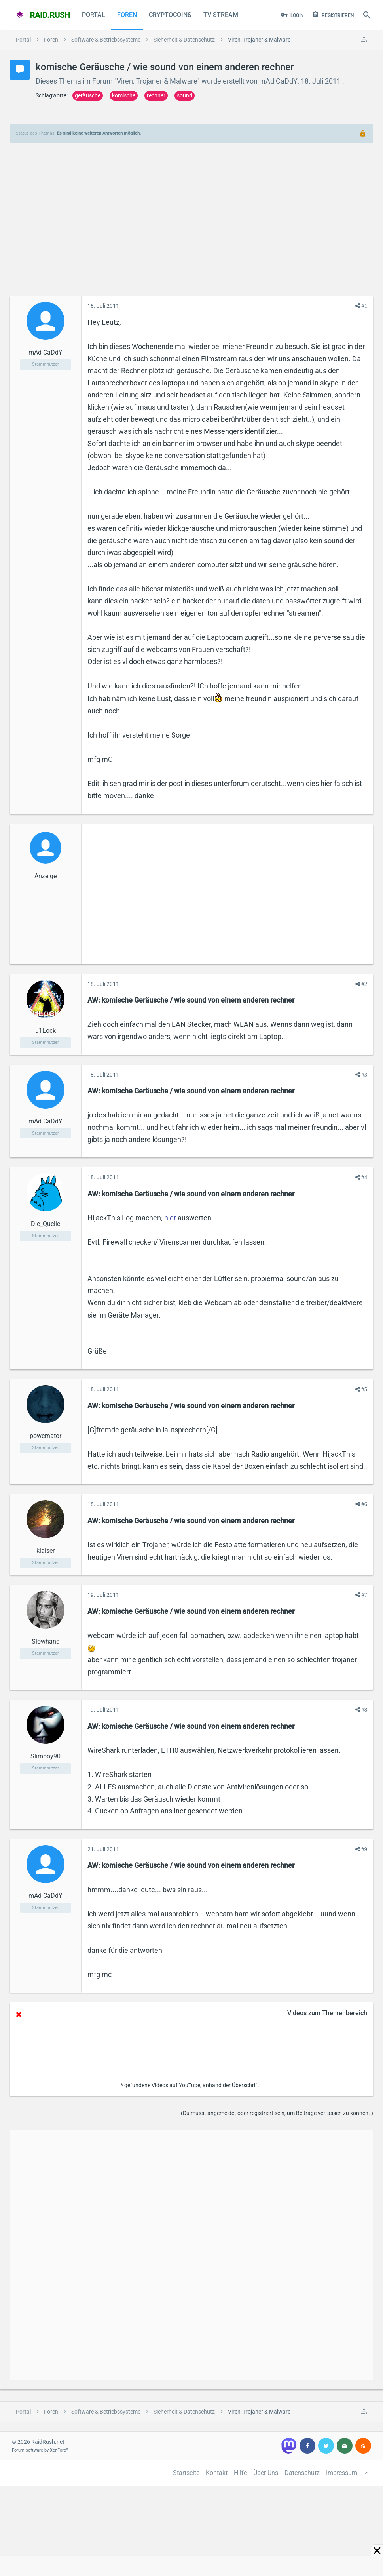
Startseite (186, 2473)
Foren (127, 15)
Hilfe (240, 2473)
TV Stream (220, 15)
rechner (156, 95)
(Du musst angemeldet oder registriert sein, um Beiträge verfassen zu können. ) (277, 2113)
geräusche (87, 95)
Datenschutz (302, 2473)
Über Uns (265, 2473)
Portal (93, 15)
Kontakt (217, 2473)
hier (170, 1218)
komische (123, 95)
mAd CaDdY (278, 81)
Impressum (341, 2473)
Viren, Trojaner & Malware (157, 81)
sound (184, 95)
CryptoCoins (170, 15)
